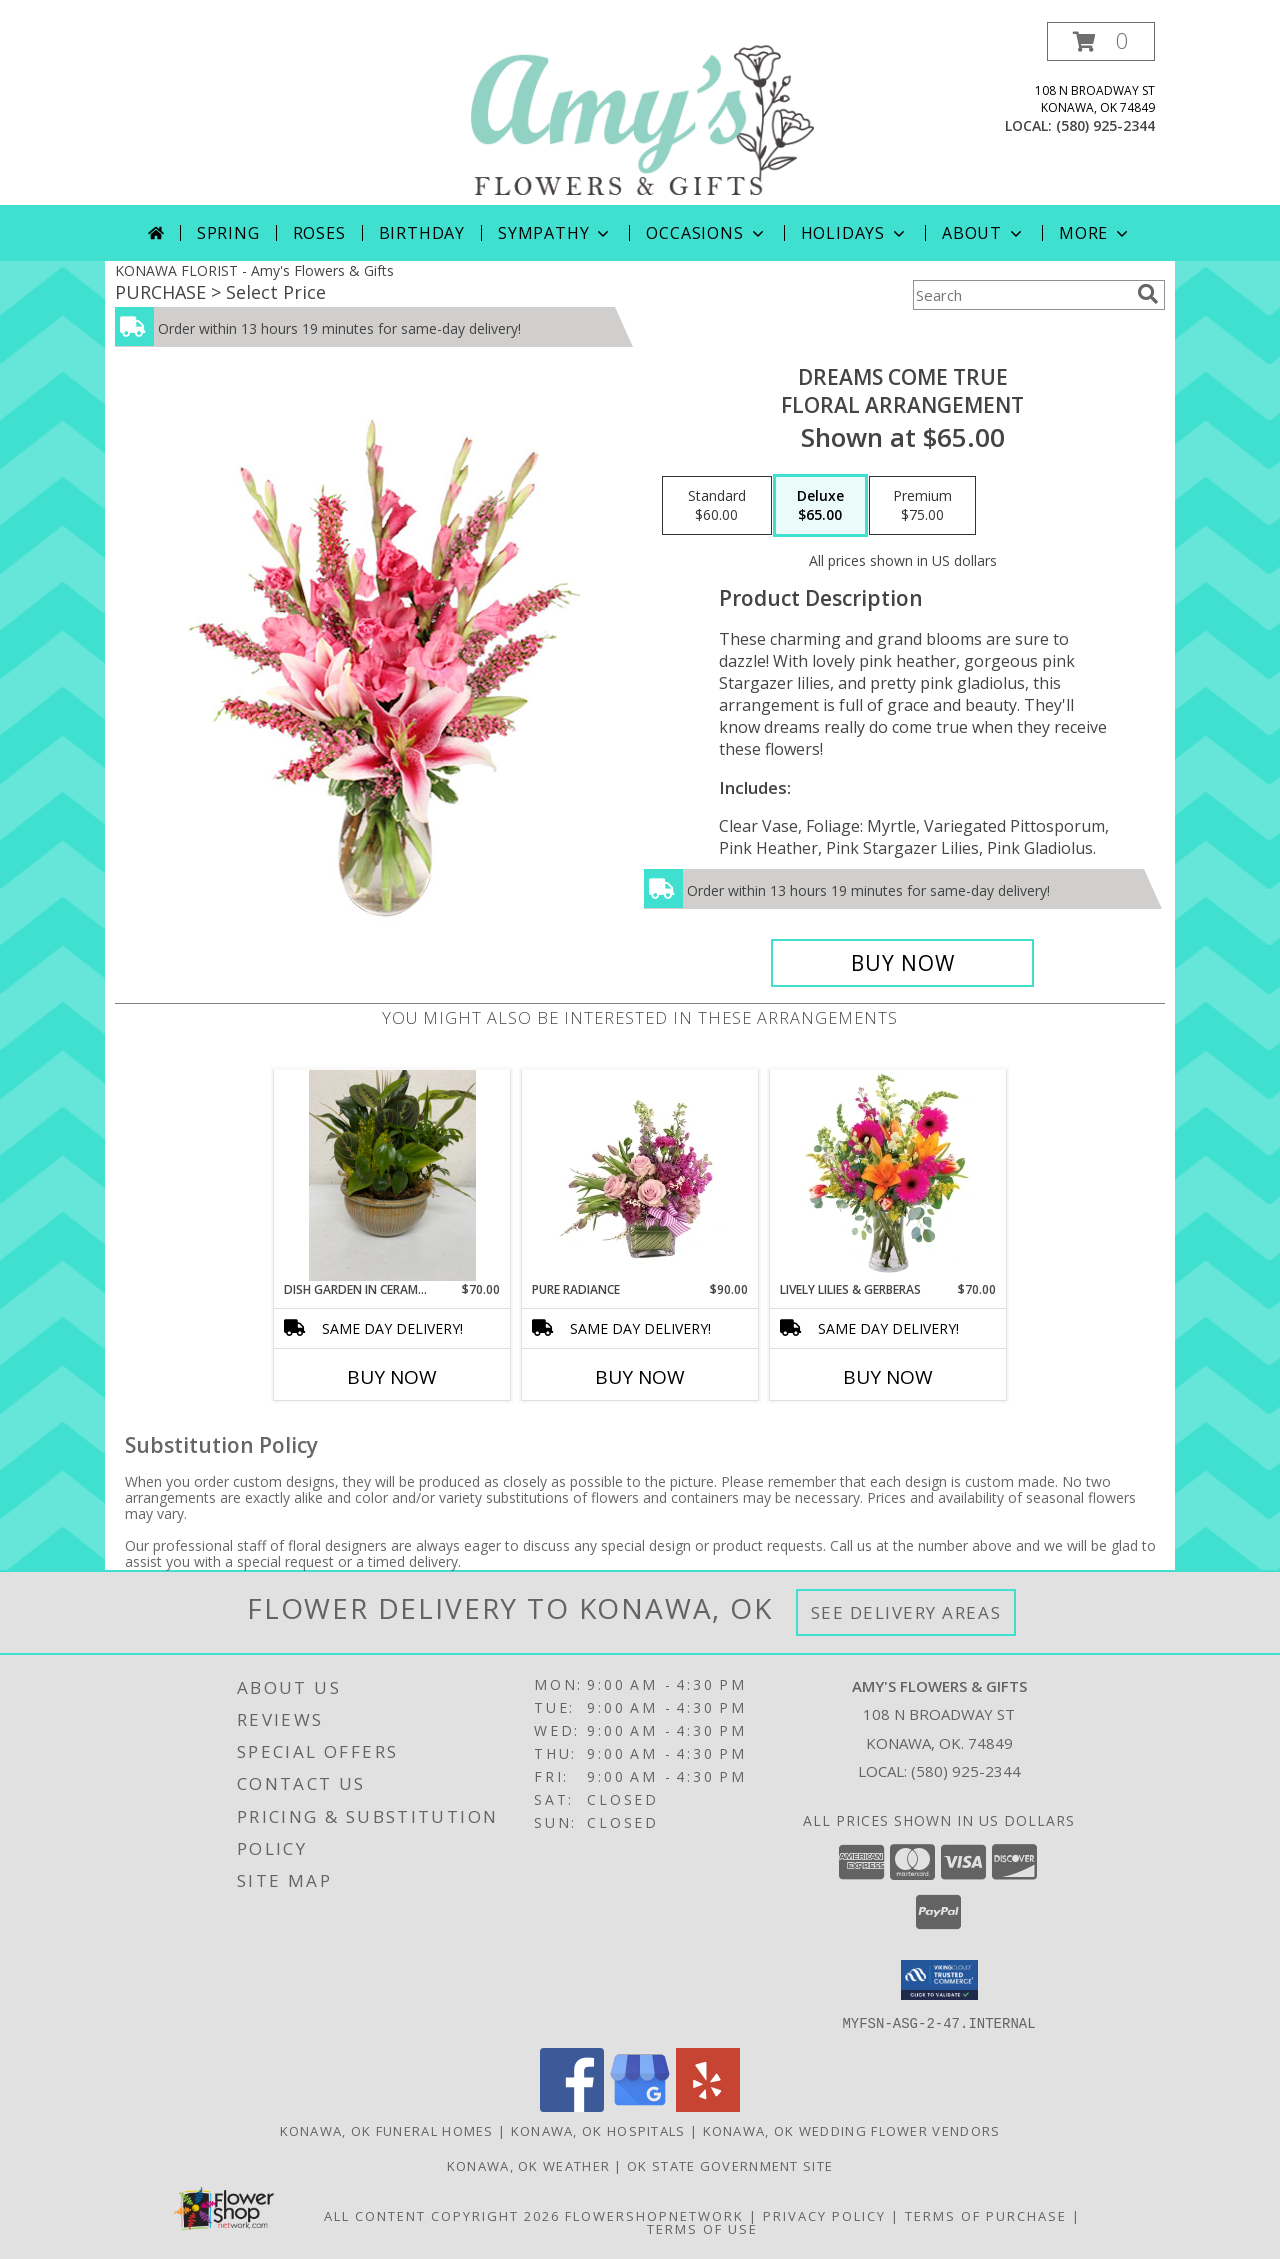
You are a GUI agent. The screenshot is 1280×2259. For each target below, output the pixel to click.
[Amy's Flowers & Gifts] (642, 113)
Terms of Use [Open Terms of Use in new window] (702, 2228)
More (1095, 233)
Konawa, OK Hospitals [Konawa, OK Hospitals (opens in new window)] (598, 2130)
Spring (228, 233)
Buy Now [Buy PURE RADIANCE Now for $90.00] (640, 1377)
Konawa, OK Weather (528, 2165)
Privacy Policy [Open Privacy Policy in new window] (824, 2215)
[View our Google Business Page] (640, 2105)
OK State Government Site (730, 2165)
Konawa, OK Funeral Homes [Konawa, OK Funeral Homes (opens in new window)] (387, 2130)
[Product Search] (1021, 295)
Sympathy (555, 233)
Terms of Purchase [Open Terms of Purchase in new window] (986, 2215)
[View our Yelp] (708, 2105)
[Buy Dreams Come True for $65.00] (902, 963)
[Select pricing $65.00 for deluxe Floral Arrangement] (820, 506)
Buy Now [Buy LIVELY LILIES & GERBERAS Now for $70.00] (888, 1377)
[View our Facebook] (572, 2105)
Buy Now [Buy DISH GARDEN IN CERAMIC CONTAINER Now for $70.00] (392, 1377)
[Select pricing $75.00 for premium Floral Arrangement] (922, 506)
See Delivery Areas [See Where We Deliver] (906, 1612)
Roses (319, 233)
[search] (1148, 294)
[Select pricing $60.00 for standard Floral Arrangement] (717, 506)
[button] (1101, 41)
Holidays (855, 233)
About (984, 233)
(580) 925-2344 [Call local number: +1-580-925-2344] (1105, 125)
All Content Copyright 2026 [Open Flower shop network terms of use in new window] (442, 2215)
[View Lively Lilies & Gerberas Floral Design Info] (888, 1175)
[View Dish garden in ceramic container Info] (392, 1175)
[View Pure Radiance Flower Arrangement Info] (640, 1175)
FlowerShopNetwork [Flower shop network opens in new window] (654, 2215)
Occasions (706, 233)
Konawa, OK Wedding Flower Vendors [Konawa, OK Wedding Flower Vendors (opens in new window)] (852, 2130)
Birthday (422, 233)
